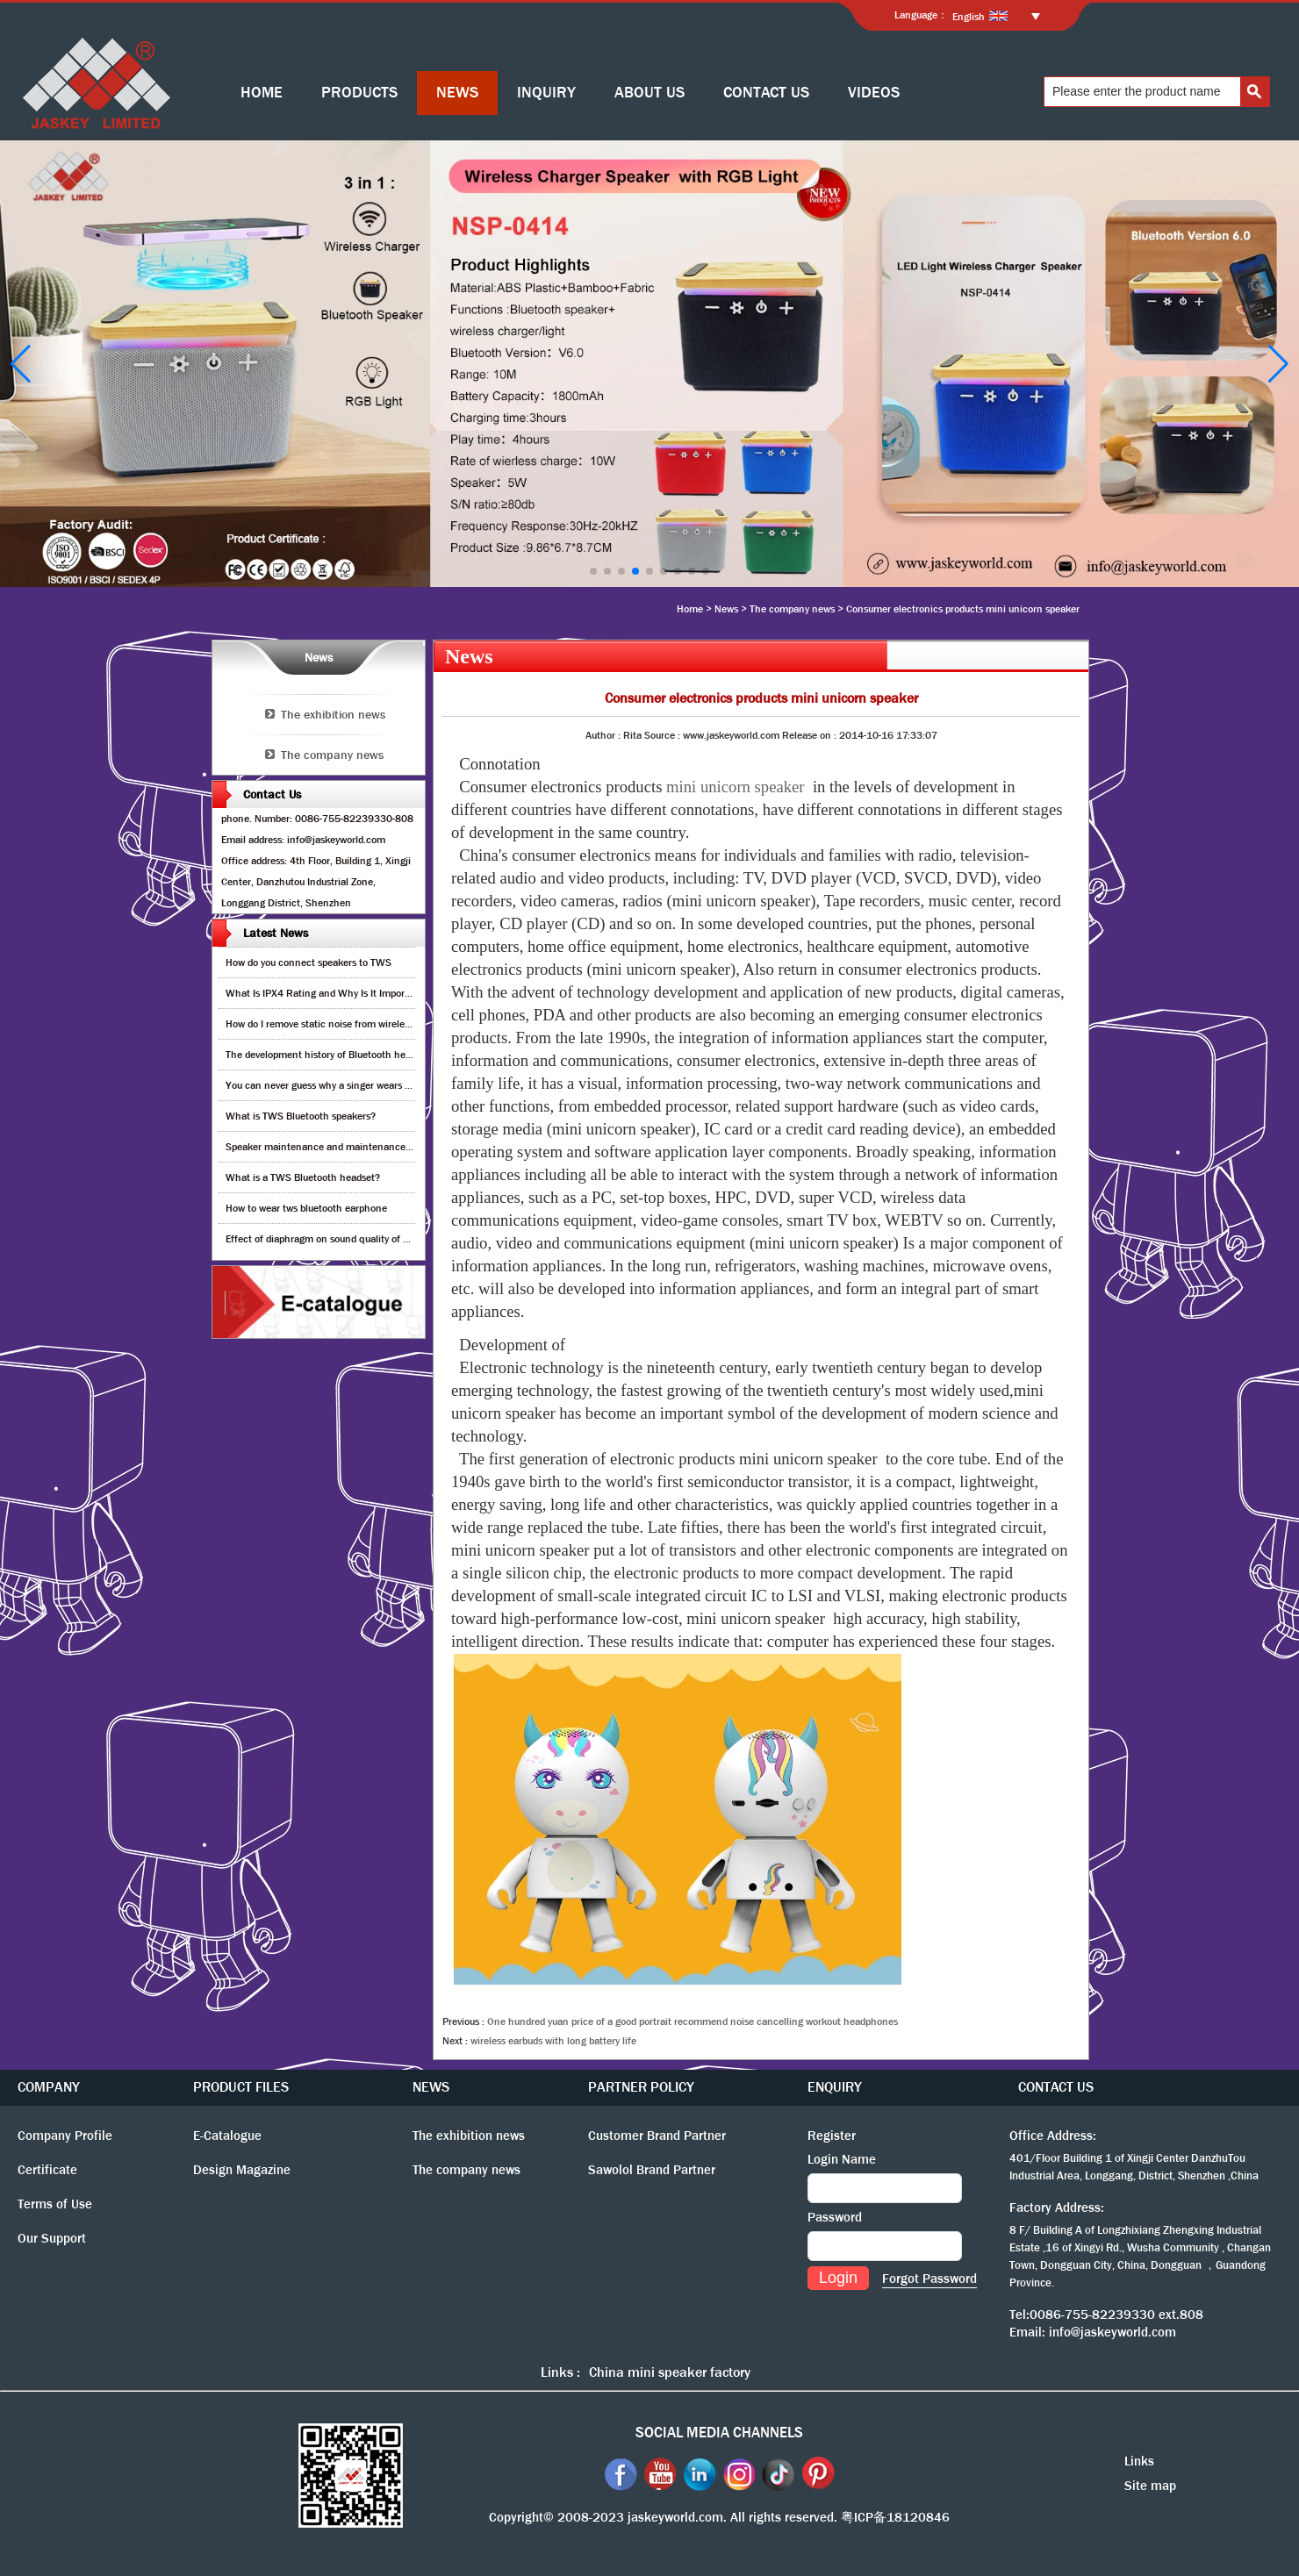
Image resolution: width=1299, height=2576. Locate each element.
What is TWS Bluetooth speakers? (301, 1116)
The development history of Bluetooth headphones (337, 1055)
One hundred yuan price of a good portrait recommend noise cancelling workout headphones (692, 2021)
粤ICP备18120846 (895, 2517)
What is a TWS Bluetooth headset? (303, 1177)
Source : (663, 735)
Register (831, 2135)
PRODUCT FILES (241, 2087)
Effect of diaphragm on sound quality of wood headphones (354, 1239)
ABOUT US (649, 92)
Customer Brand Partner (657, 2135)
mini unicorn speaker (735, 786)
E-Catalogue (227, 2135)
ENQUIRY (834, 2087)
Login (838, 2277)
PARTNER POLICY (641, 2087)
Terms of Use (55, 2204)
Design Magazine (242, 2170)
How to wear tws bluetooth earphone (306, 1208)
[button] (593, 571)
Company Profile (65, 2135)
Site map (1150, 2485)
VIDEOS (874, 92)
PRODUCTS (359, 92)
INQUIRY (546, 92)
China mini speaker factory (669, 2372)
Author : (604, 735)
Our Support (52, 2238)
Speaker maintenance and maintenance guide (329, 1147)
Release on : (810, 735)
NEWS (457, 92)
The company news (792, 609)
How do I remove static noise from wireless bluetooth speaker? (363, 1024)
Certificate (47, 2170)
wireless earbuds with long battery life (553, 2041)
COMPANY (49, 2087)
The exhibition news (333, 714)
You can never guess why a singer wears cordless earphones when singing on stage (409, 1085)
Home (690, 609)
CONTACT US (766, 92)
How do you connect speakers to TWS (308, 962)
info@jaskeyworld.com (1112, 2332)
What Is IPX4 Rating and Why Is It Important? (327, 993)
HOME (261, 92)
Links (1139, 2461)
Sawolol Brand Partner (651, 2170)
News (726, 609)
